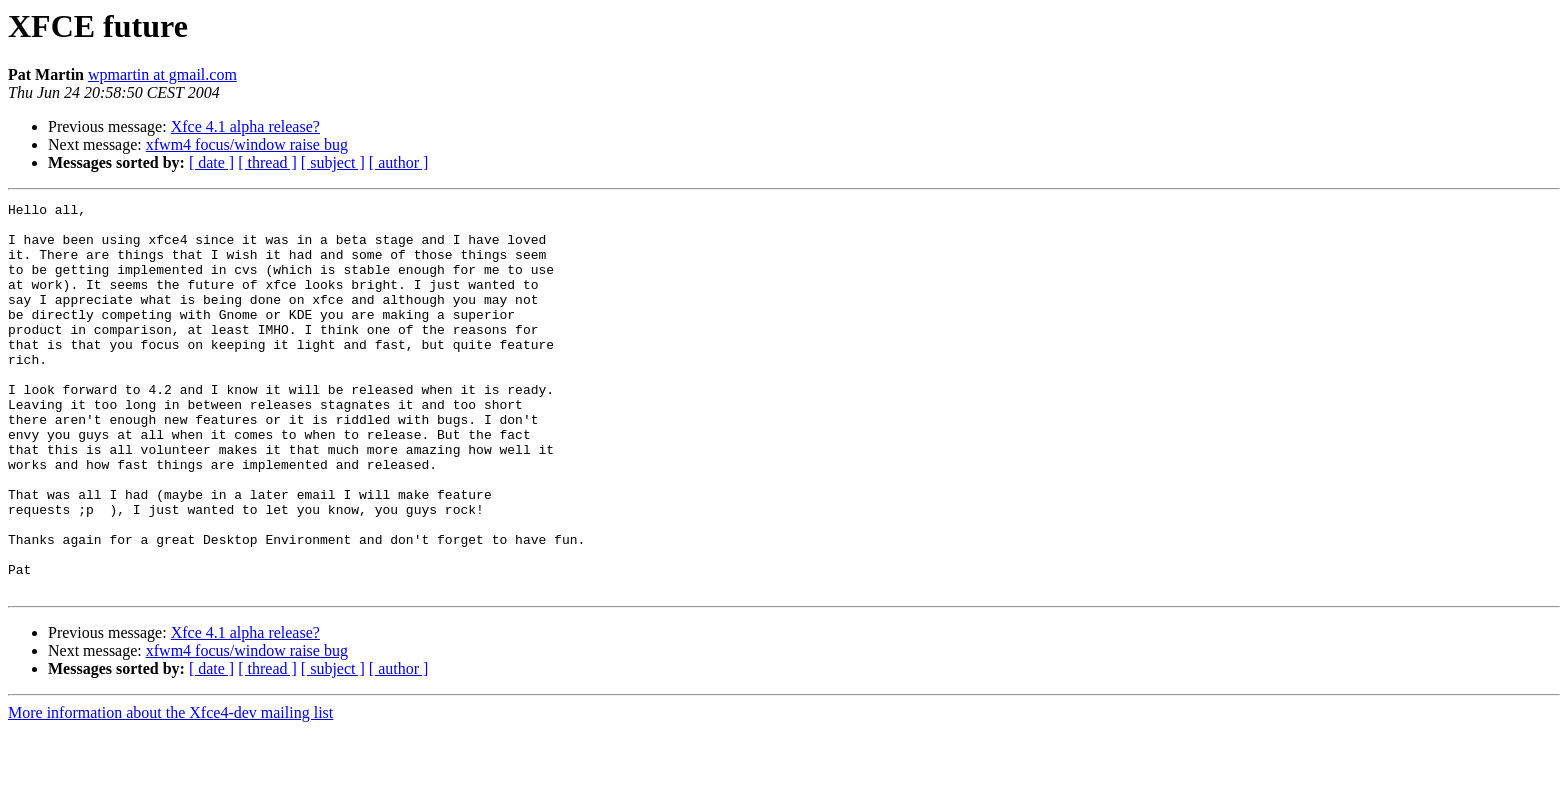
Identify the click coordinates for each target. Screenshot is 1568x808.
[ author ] (399, 162)
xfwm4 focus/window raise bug (247, 144)
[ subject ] (333, 162)
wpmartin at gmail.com (162, 74)
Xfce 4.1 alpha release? (245, 126)
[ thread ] (267, 162)
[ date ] (211, 162)
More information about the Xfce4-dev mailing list (170, 790)
